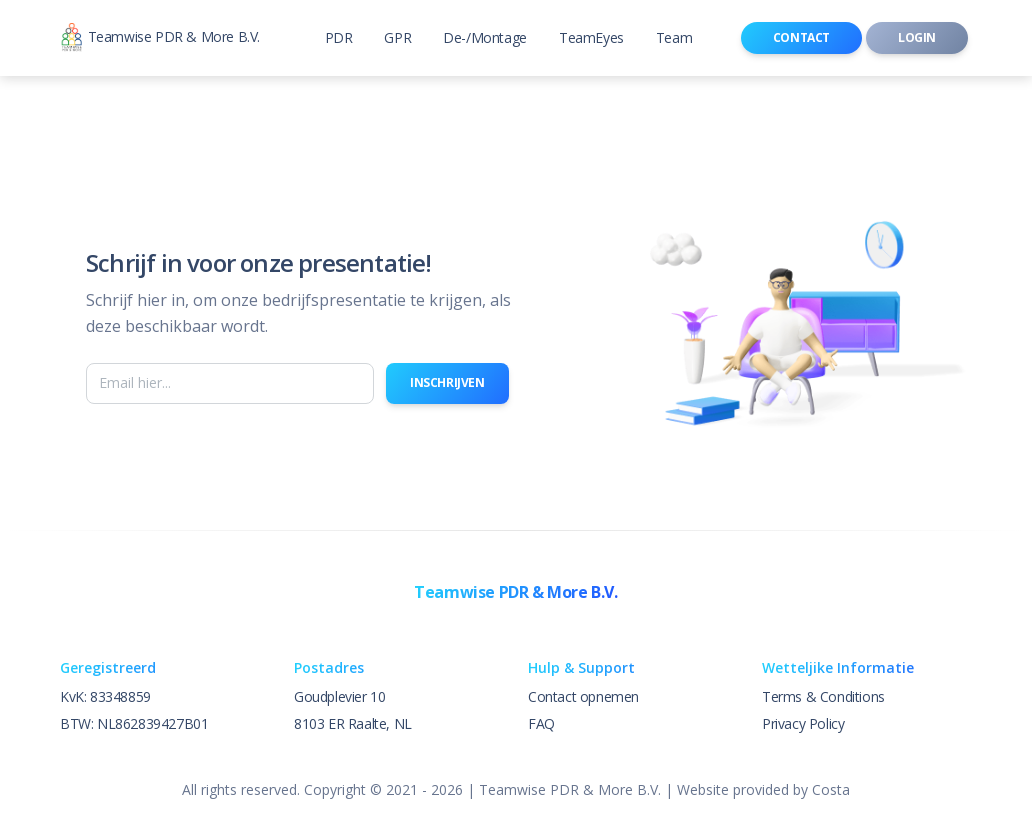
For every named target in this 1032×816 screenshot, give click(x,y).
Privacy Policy (803, 723)
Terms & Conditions (823, 696)
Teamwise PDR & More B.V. (160, 38)
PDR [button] (339, 37)
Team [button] (674, 37)
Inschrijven (447, 382)
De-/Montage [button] (485, 37)
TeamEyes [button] (591, 37)
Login (917, 37)
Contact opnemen (583, 696)
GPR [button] (397, 37)
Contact (801, 37)
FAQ (541, 723)
